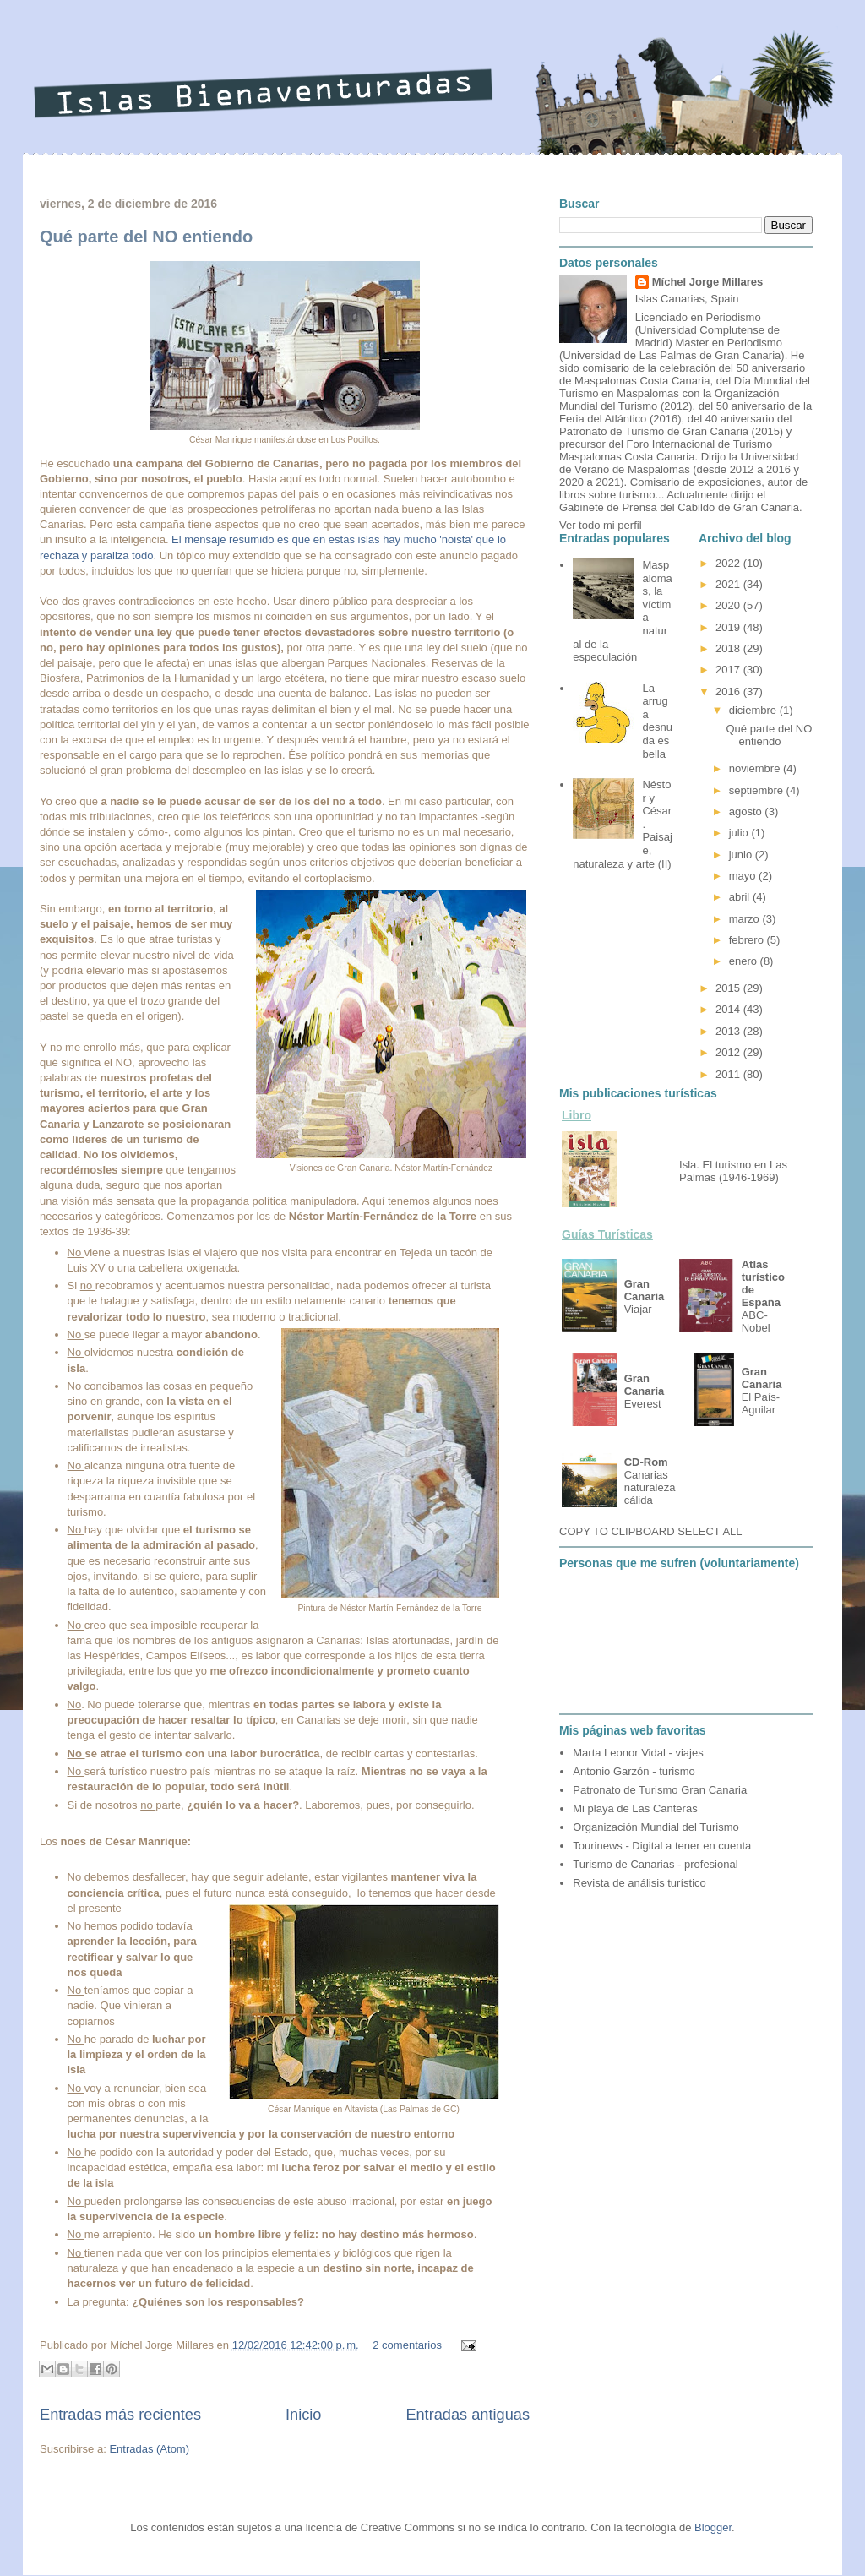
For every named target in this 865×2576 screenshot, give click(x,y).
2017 (729, 669)
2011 (729, 1074)
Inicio (303, 2414)
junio (742, 854)
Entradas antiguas (467, 2414)
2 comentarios (407, 2345)
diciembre (754, 710)
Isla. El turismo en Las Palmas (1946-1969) (733, 1171)
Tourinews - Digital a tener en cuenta (662, 1845)
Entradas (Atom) (149, 2449)
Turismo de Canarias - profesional (655, 1864)
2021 (729, 584)
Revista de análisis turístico (639, 1882)
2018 (729, 648)
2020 (729, 605)
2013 (729, 1031)
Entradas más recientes (120, 2414)
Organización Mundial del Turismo (656, 1827)
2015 (729, 988)
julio (740, 832)
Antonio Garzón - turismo (634, 1771)
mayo (744, 875)
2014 (729, 1009)
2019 (729, 627)
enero (744, 961)
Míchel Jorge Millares (708, 281)
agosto (747, 811)
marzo (746, 918)
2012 (729, 1052)
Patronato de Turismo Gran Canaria (660, 1790)
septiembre (757, 790)
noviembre (756, 768)
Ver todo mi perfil (600, 525)
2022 (729, 563)
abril (741, 896)
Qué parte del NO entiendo (146, 236)
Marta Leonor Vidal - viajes (638, 1752)
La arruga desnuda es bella (657, 721)
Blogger (713, 2527)
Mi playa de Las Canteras (635, 1808)
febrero (748, 940)
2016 (729, 691)
